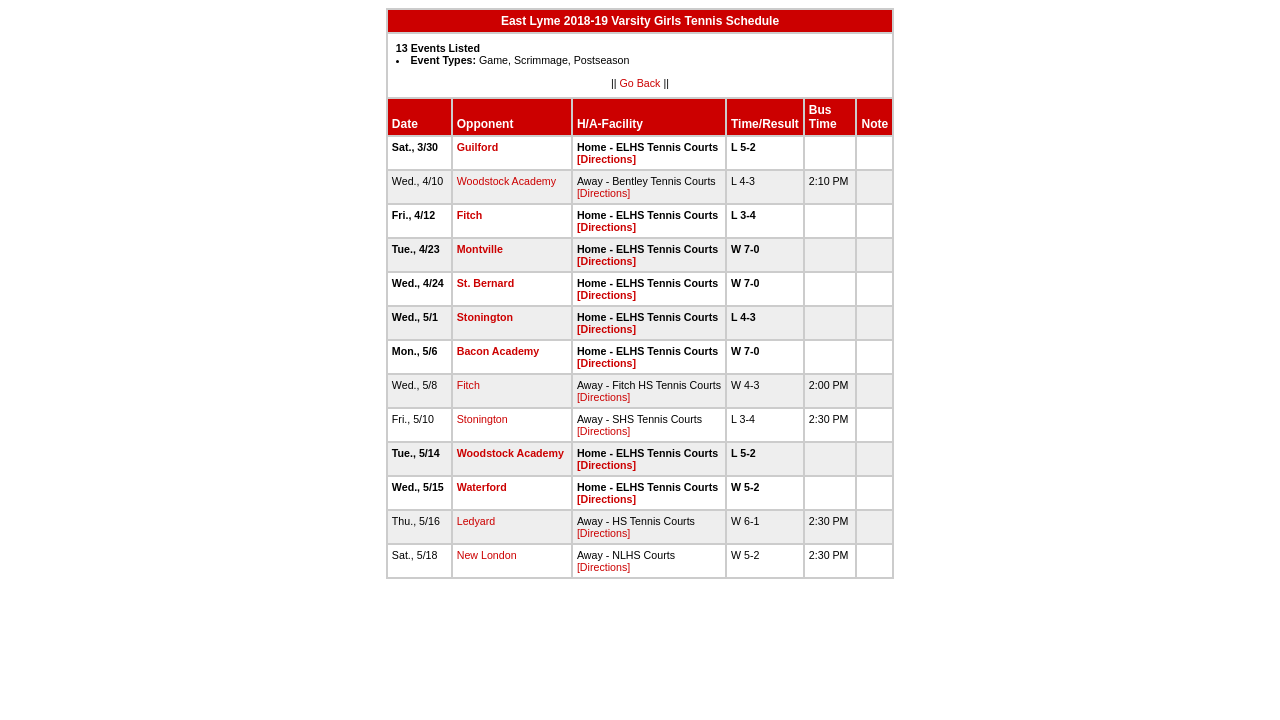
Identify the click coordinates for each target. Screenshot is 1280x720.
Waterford (482, 487)
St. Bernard (485, 283)
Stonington (485, 317)
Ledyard (476, 521)
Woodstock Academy (506, 181)
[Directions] (606, 159)
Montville (480, 249)
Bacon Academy (498, 351)
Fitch (469, 215)
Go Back (640, 83)
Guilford (477, 147)
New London (487, 555)
